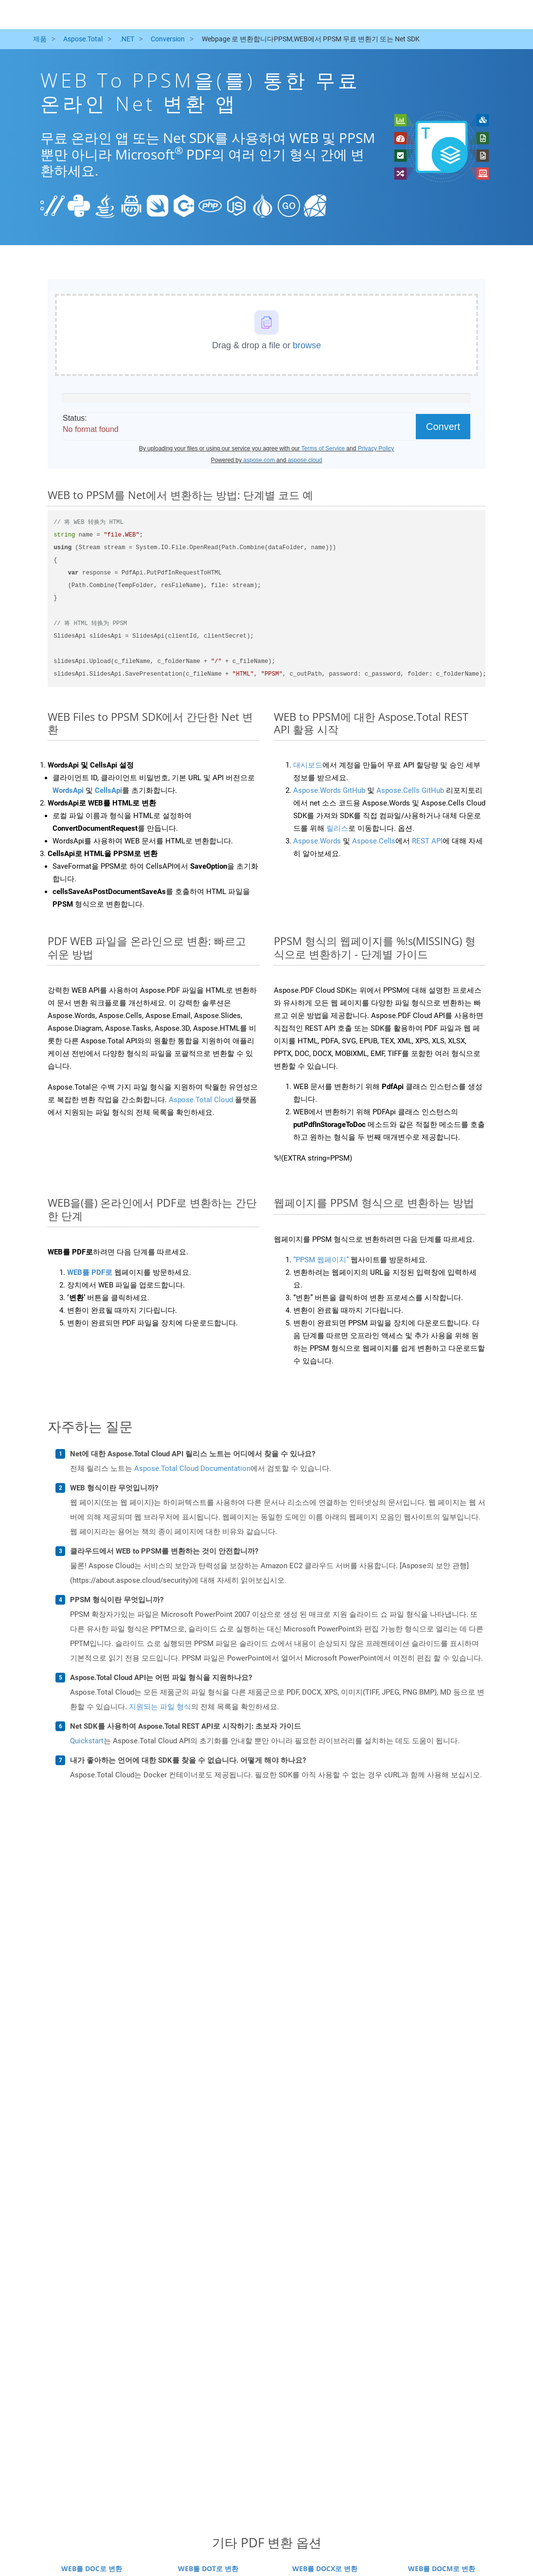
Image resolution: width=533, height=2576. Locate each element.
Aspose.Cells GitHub (410, 790)
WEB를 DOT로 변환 (208, 2568)
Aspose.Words (317, 841)
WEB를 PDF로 (89, 1272)
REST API (427, 841)
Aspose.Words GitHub (329, 790)
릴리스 (337, 828)
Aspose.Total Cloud (201, 1099)
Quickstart (87, 1740)
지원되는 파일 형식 (160, 1706)
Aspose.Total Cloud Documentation (192, 1468)
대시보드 (307, 765)
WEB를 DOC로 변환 (91, 2568)
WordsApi (68, 790)
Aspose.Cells (373, 841)
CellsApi (108, 790)
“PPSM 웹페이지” (321, 1259)
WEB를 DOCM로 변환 (441, 2568)
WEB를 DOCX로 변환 (324, 2568)
